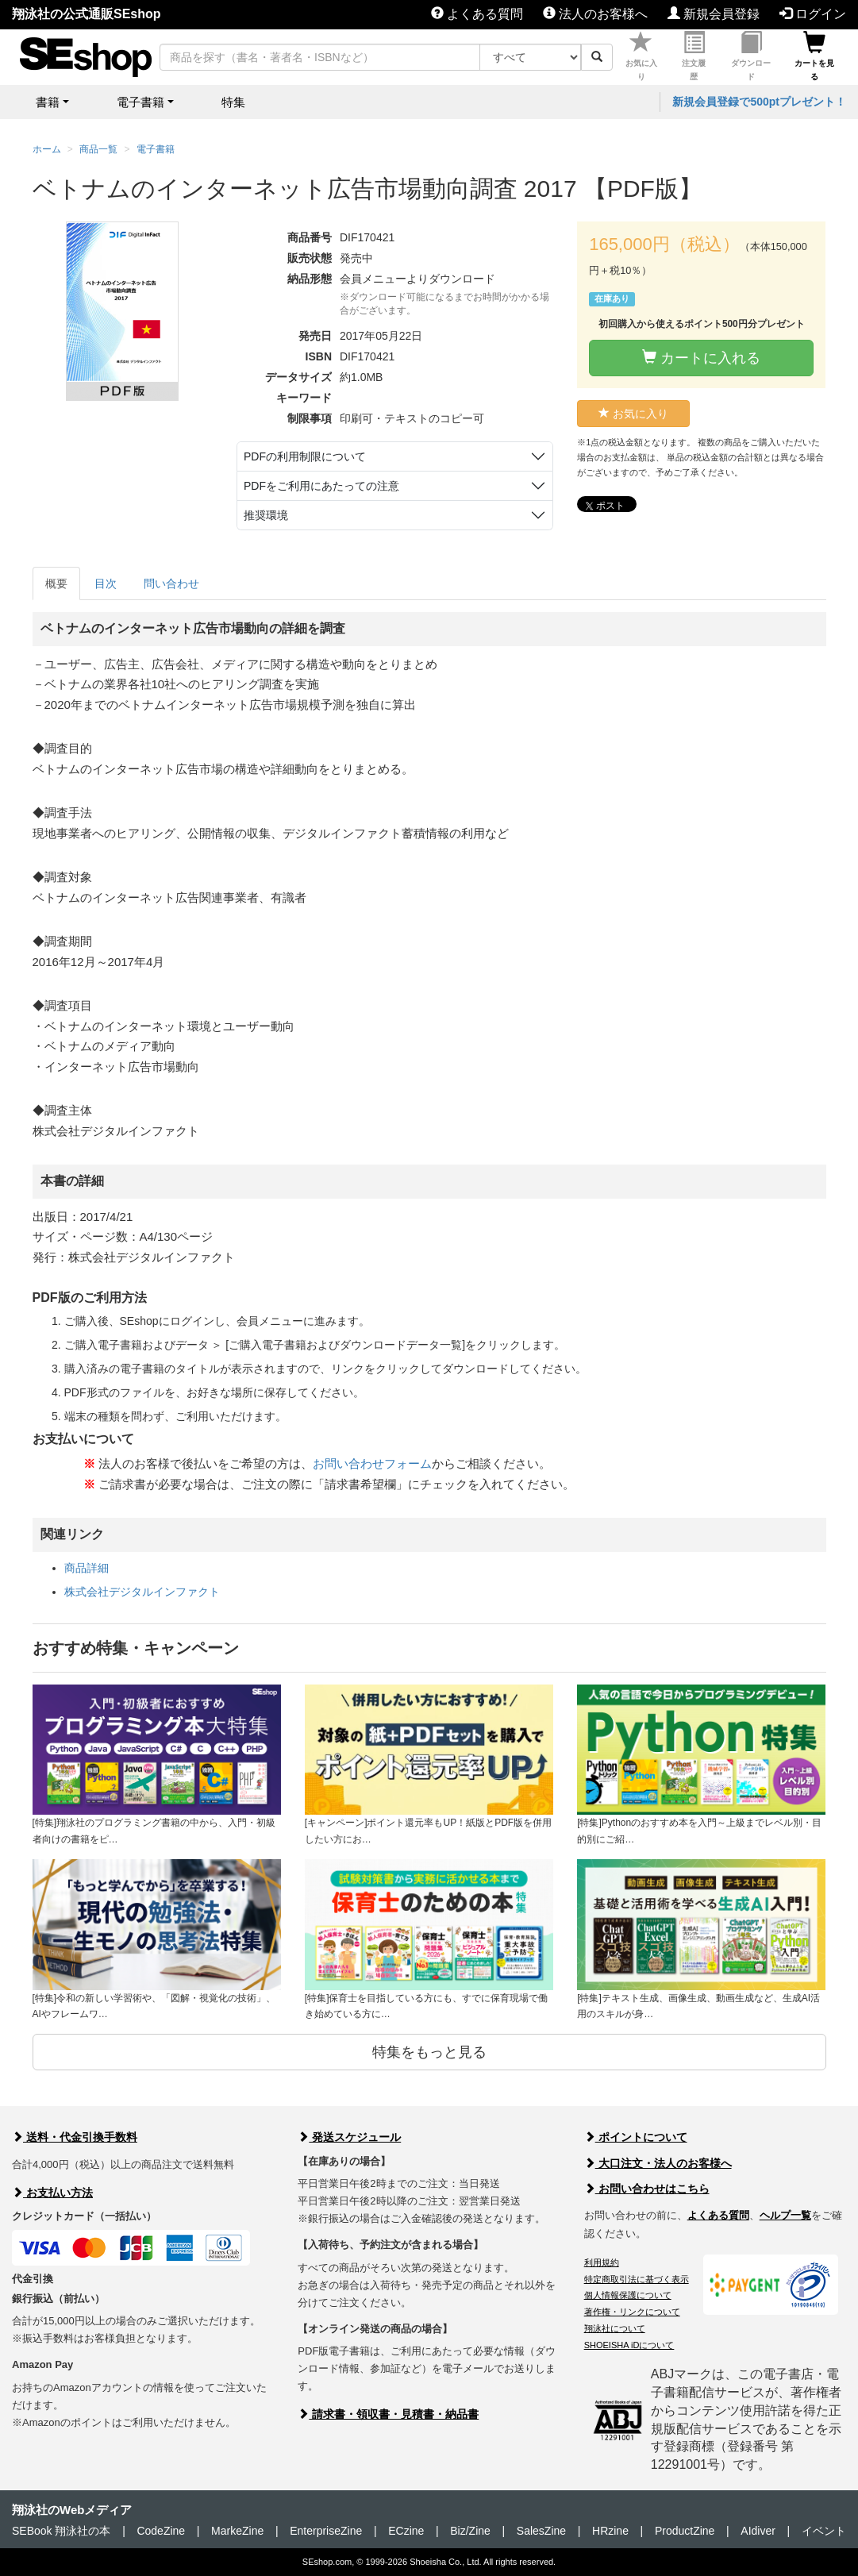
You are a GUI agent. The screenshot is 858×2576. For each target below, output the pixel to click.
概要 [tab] (56, 583)
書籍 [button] (48, 102)
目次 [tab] (105, 583)
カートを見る (814, 56)
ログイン (812, 14)
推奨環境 (266, 515)
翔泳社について (614, 2328)
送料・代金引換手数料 (74, 2137)
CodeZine (161, 2530)
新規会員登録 (714, 14)
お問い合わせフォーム (372, 1463)
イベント (824, 2530)
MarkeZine (237, 2530)
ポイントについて (635, 2137)
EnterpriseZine (326, 2530)
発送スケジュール (349, 2137)
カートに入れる (701, 357)
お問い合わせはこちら (647, 2188)
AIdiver (758, 2530)
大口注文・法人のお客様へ (658, 2163)
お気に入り (641, 56)
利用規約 (601, 2262)
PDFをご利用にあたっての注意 (321, 485)
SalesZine (541, 2530)
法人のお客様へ (595, 14)
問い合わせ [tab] (171, 583)
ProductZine (684, 2530)
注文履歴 (694, 56)
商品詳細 (86, 1567)
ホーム (47, 149)
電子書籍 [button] (140, 102)
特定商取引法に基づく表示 (636, 2279)
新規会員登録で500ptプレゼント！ (759, 101)
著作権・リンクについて (632, 2311)
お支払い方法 (52, 2192)
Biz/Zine (470, 2530)
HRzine (610, 2530)
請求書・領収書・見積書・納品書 (388, 2414)
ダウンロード (751, 56)
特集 (233, 102)
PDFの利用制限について (305, 456)
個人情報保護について (627, 2295)
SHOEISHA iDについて (629, 2345)
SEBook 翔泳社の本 (61, 2530)
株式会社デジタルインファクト (142, 1591)
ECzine (406, 2530)
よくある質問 (477, 14)
